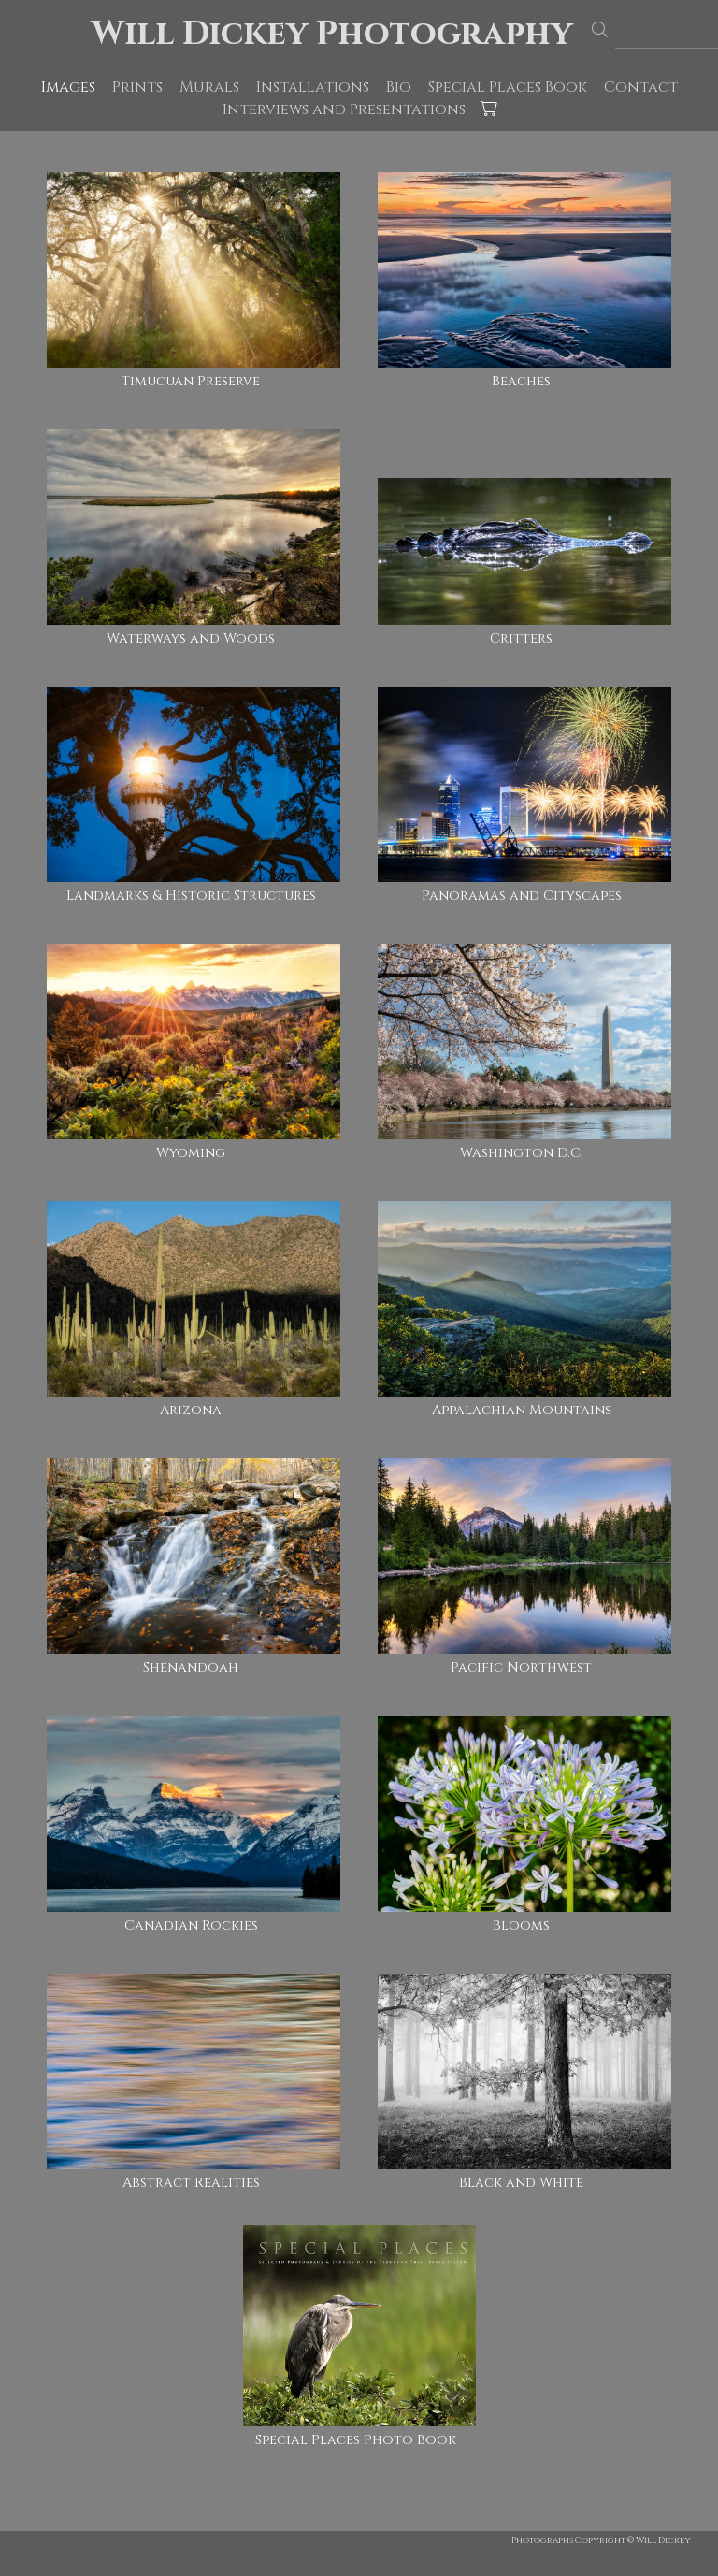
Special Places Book (507, 87)
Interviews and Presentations (344, 109)
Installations (312, 87)
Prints (137, 87)
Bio (398, 87)
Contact (641, 87)
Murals (209, 87)
